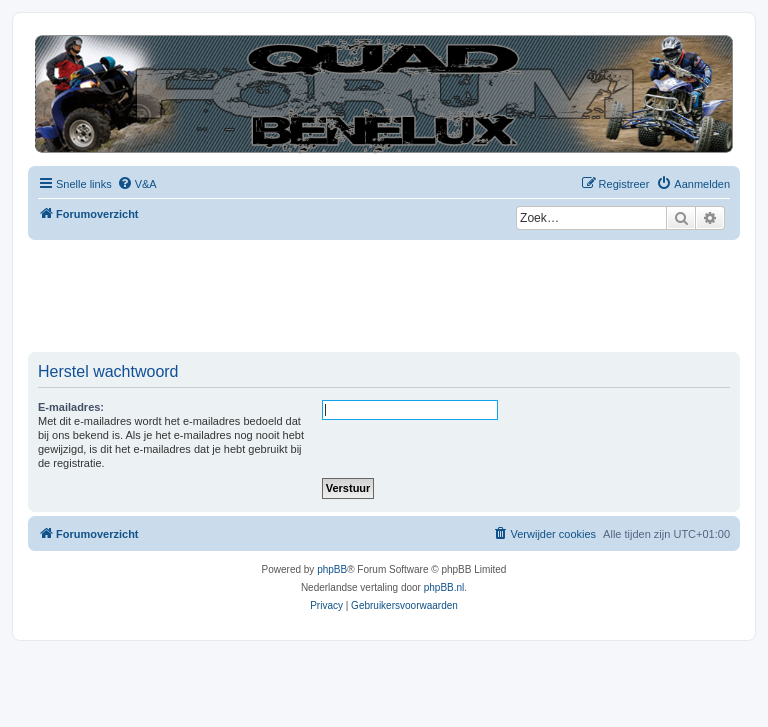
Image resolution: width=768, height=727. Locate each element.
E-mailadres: (71, 407)
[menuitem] (137, 184)
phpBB (332, 569)
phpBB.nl (444, 587)
